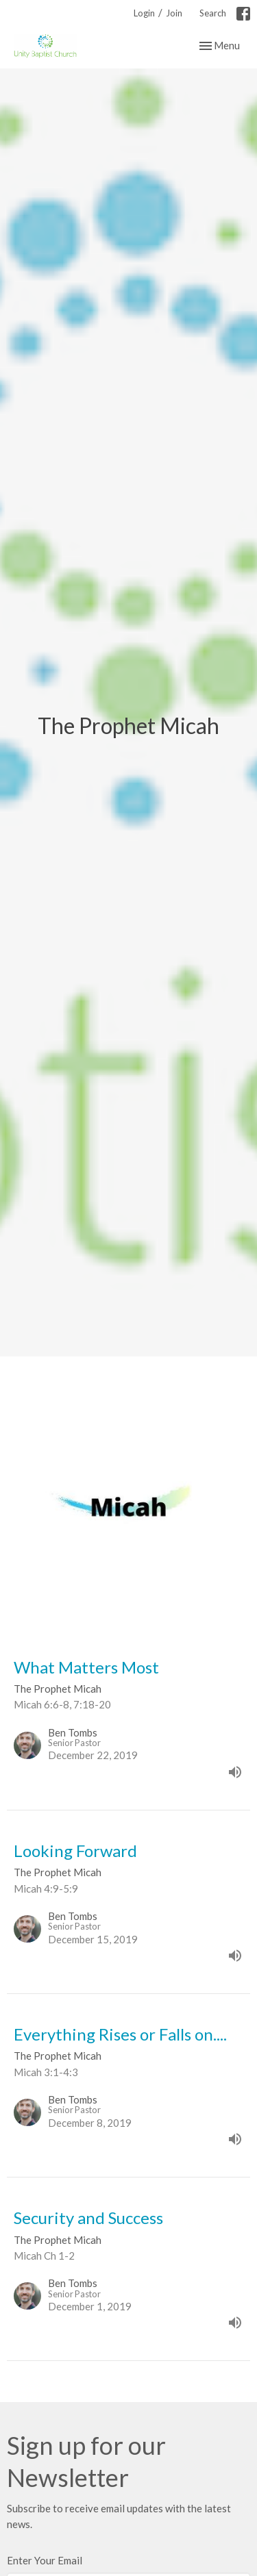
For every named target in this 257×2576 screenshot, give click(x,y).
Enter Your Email (44, 2560)
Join (174, 13)
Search (212, 13)
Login (144, 13)
